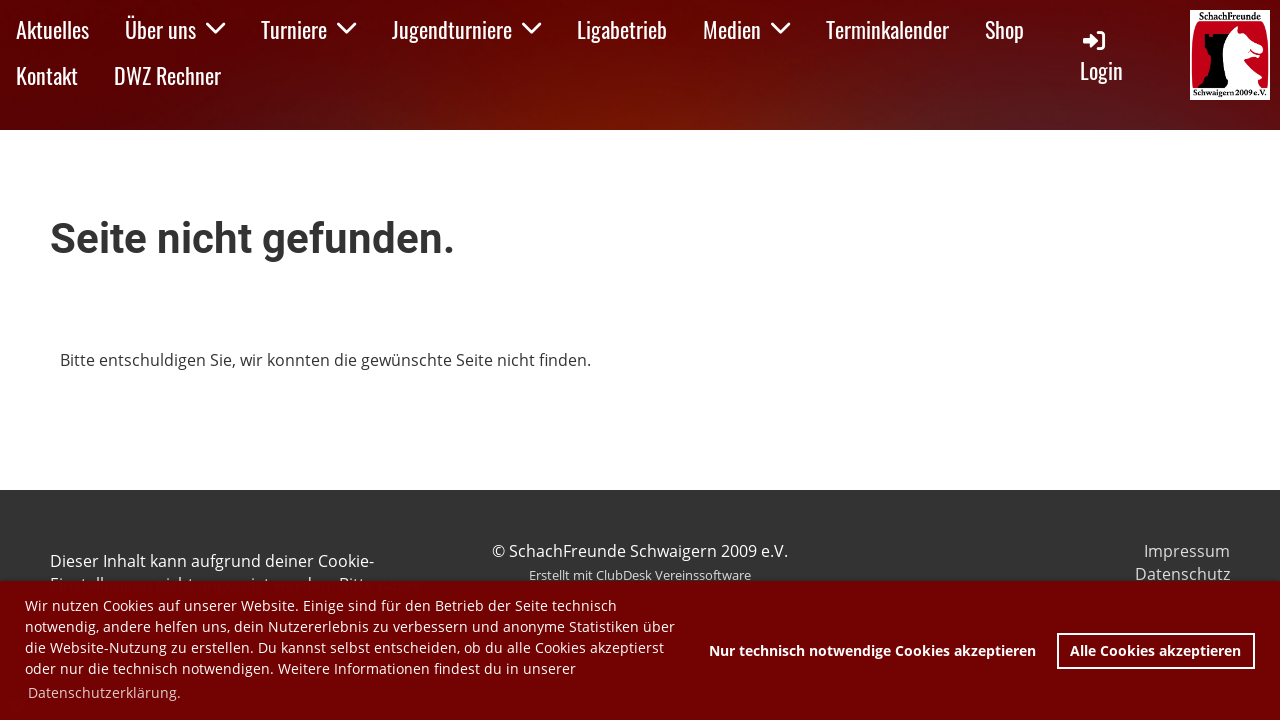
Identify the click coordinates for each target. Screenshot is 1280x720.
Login (1101, 56)
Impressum (1187, 551)
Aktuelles (52, 29)
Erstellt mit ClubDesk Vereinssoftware (640, 575)
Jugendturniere (466, 29)
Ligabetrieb (622, 29)
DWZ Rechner (167, 75)
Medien (746, 29)
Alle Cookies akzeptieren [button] (1155, 650)
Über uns (175, 29)
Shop (1004, 29)
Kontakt (47, 75)
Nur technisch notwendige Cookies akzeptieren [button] (872, 650)
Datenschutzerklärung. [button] (104, 692)
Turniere (308, 29)
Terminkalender (887, 29)
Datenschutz (1182, 574)
